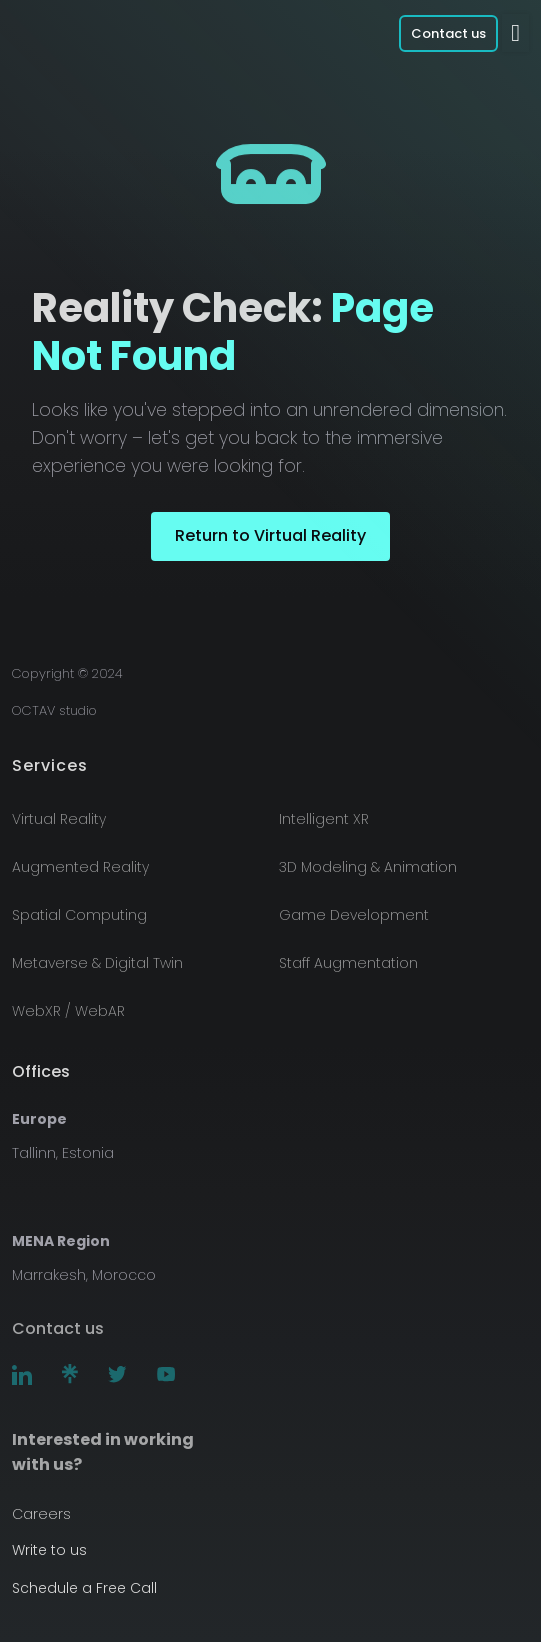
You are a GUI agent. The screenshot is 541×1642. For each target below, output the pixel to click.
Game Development (354, 915)
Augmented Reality (80, 867)
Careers (41, 1514)
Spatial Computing (79, 915)
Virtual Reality (59, 819)
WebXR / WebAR (68, 1011)
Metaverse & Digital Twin (97, 963)
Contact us (448, 33)
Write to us (49, 1550)
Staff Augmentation (348, 963)
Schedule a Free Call (84, 1588)
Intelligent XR (324, 819)
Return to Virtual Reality (270, 535)
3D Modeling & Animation (368, 867)
